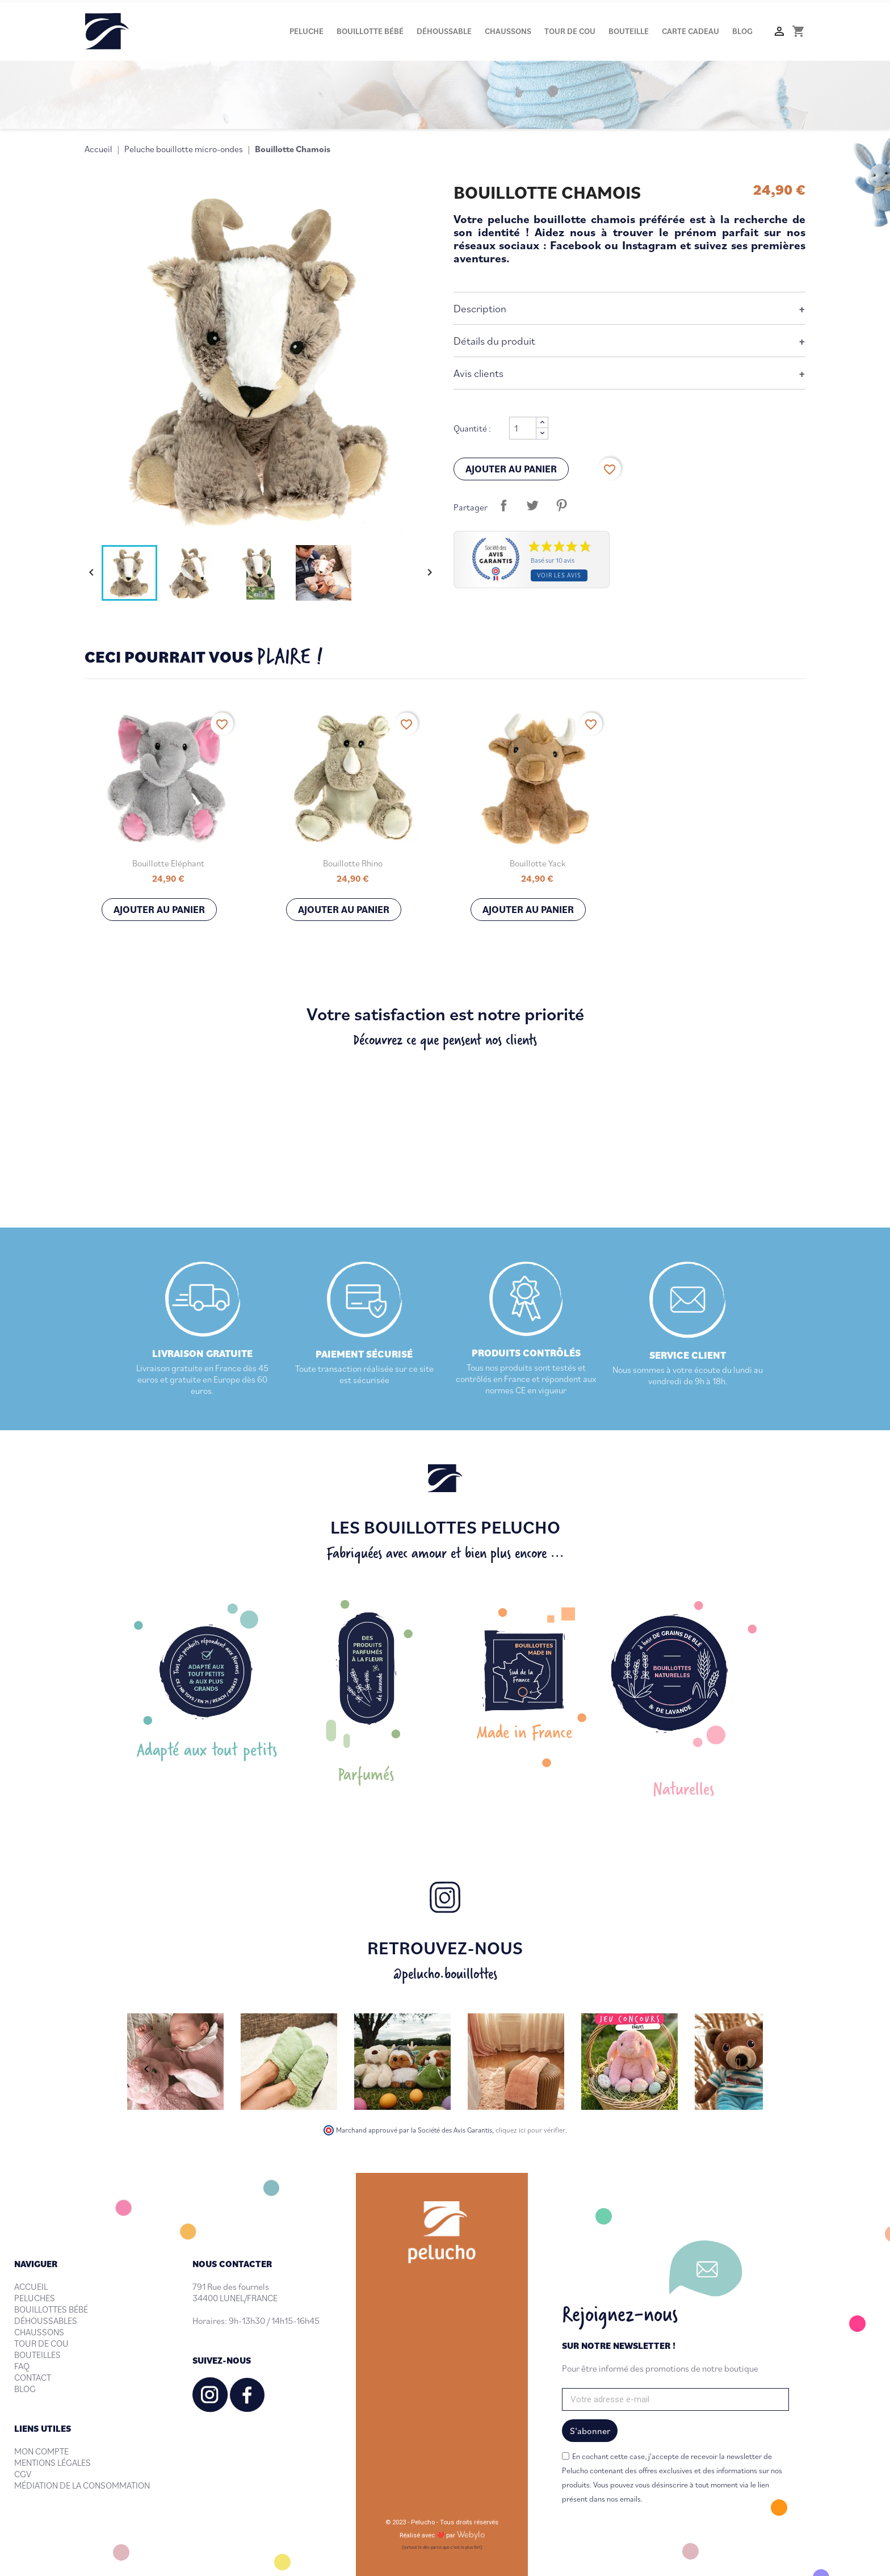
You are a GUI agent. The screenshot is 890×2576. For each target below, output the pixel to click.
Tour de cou (569, 31)
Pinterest (561, 505)
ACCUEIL (31, 2286)
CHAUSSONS (39, 2332)
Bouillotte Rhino (353, 863)
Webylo (471, 2534)
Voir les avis (559, 575)
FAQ (22, 2366)
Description (480, 308)
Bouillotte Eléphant (168, 863)
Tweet (532, 505)
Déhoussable (444, 31)
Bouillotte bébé (370, 31)
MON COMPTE (41, 2451)
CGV (22, 2473)
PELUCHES (34, 2297)
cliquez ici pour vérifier (530, 2129)
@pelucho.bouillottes (445, 1973)
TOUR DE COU (41, 2343)
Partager (503, 505)
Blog (742, 31)
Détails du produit (494, 340)
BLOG (25, 2388)
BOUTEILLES (37, 2354)
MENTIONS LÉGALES (52, 2462)
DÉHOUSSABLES (45, 2320)
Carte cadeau (690, 31)
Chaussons (508, 31)
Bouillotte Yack (537, 863)
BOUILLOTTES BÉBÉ (51, 2309)
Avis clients (478, 373)
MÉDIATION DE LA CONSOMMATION (82, 2485)
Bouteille (628, 31)
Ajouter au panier (511, 468)
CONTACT (32, 2377)
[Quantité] (522, 428)
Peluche (306, 31)
